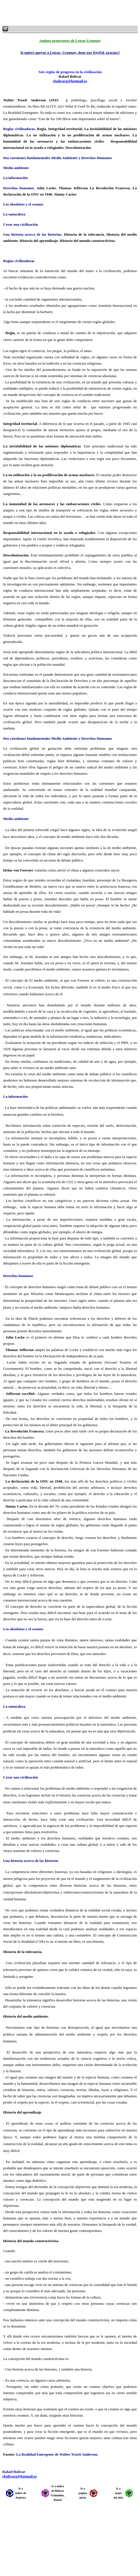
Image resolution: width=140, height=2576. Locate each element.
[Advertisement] (71, 13)
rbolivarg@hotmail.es (70, 81)
